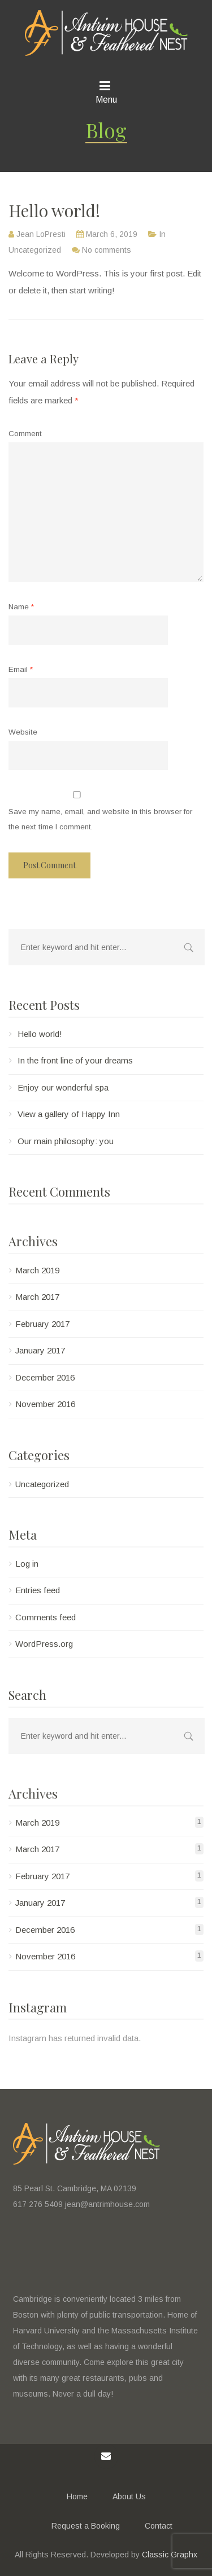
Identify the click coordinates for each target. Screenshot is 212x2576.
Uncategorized (34, 249)
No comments (106, 249)
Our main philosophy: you (66, 1141)
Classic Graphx (169, 2554)
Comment (25, 433)
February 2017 (42, 1324)
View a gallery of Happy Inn (69, 1114)
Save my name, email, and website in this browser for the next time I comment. (100, 819)
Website (22, 732)
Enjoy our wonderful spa (63, 1087)
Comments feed (45, 1617)
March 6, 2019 (111, 234)
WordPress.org (44, 1644)
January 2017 (40, 1350)
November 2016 (45, 1404)
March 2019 (37, 1270)
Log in (26, 1563)
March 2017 (37, 1297)
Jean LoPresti (41, 234)
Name (21, 607)
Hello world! (40, 1034)
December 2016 (45, 1377)
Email (20, 669)
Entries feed (37, 1590)
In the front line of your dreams (75, 1060)
